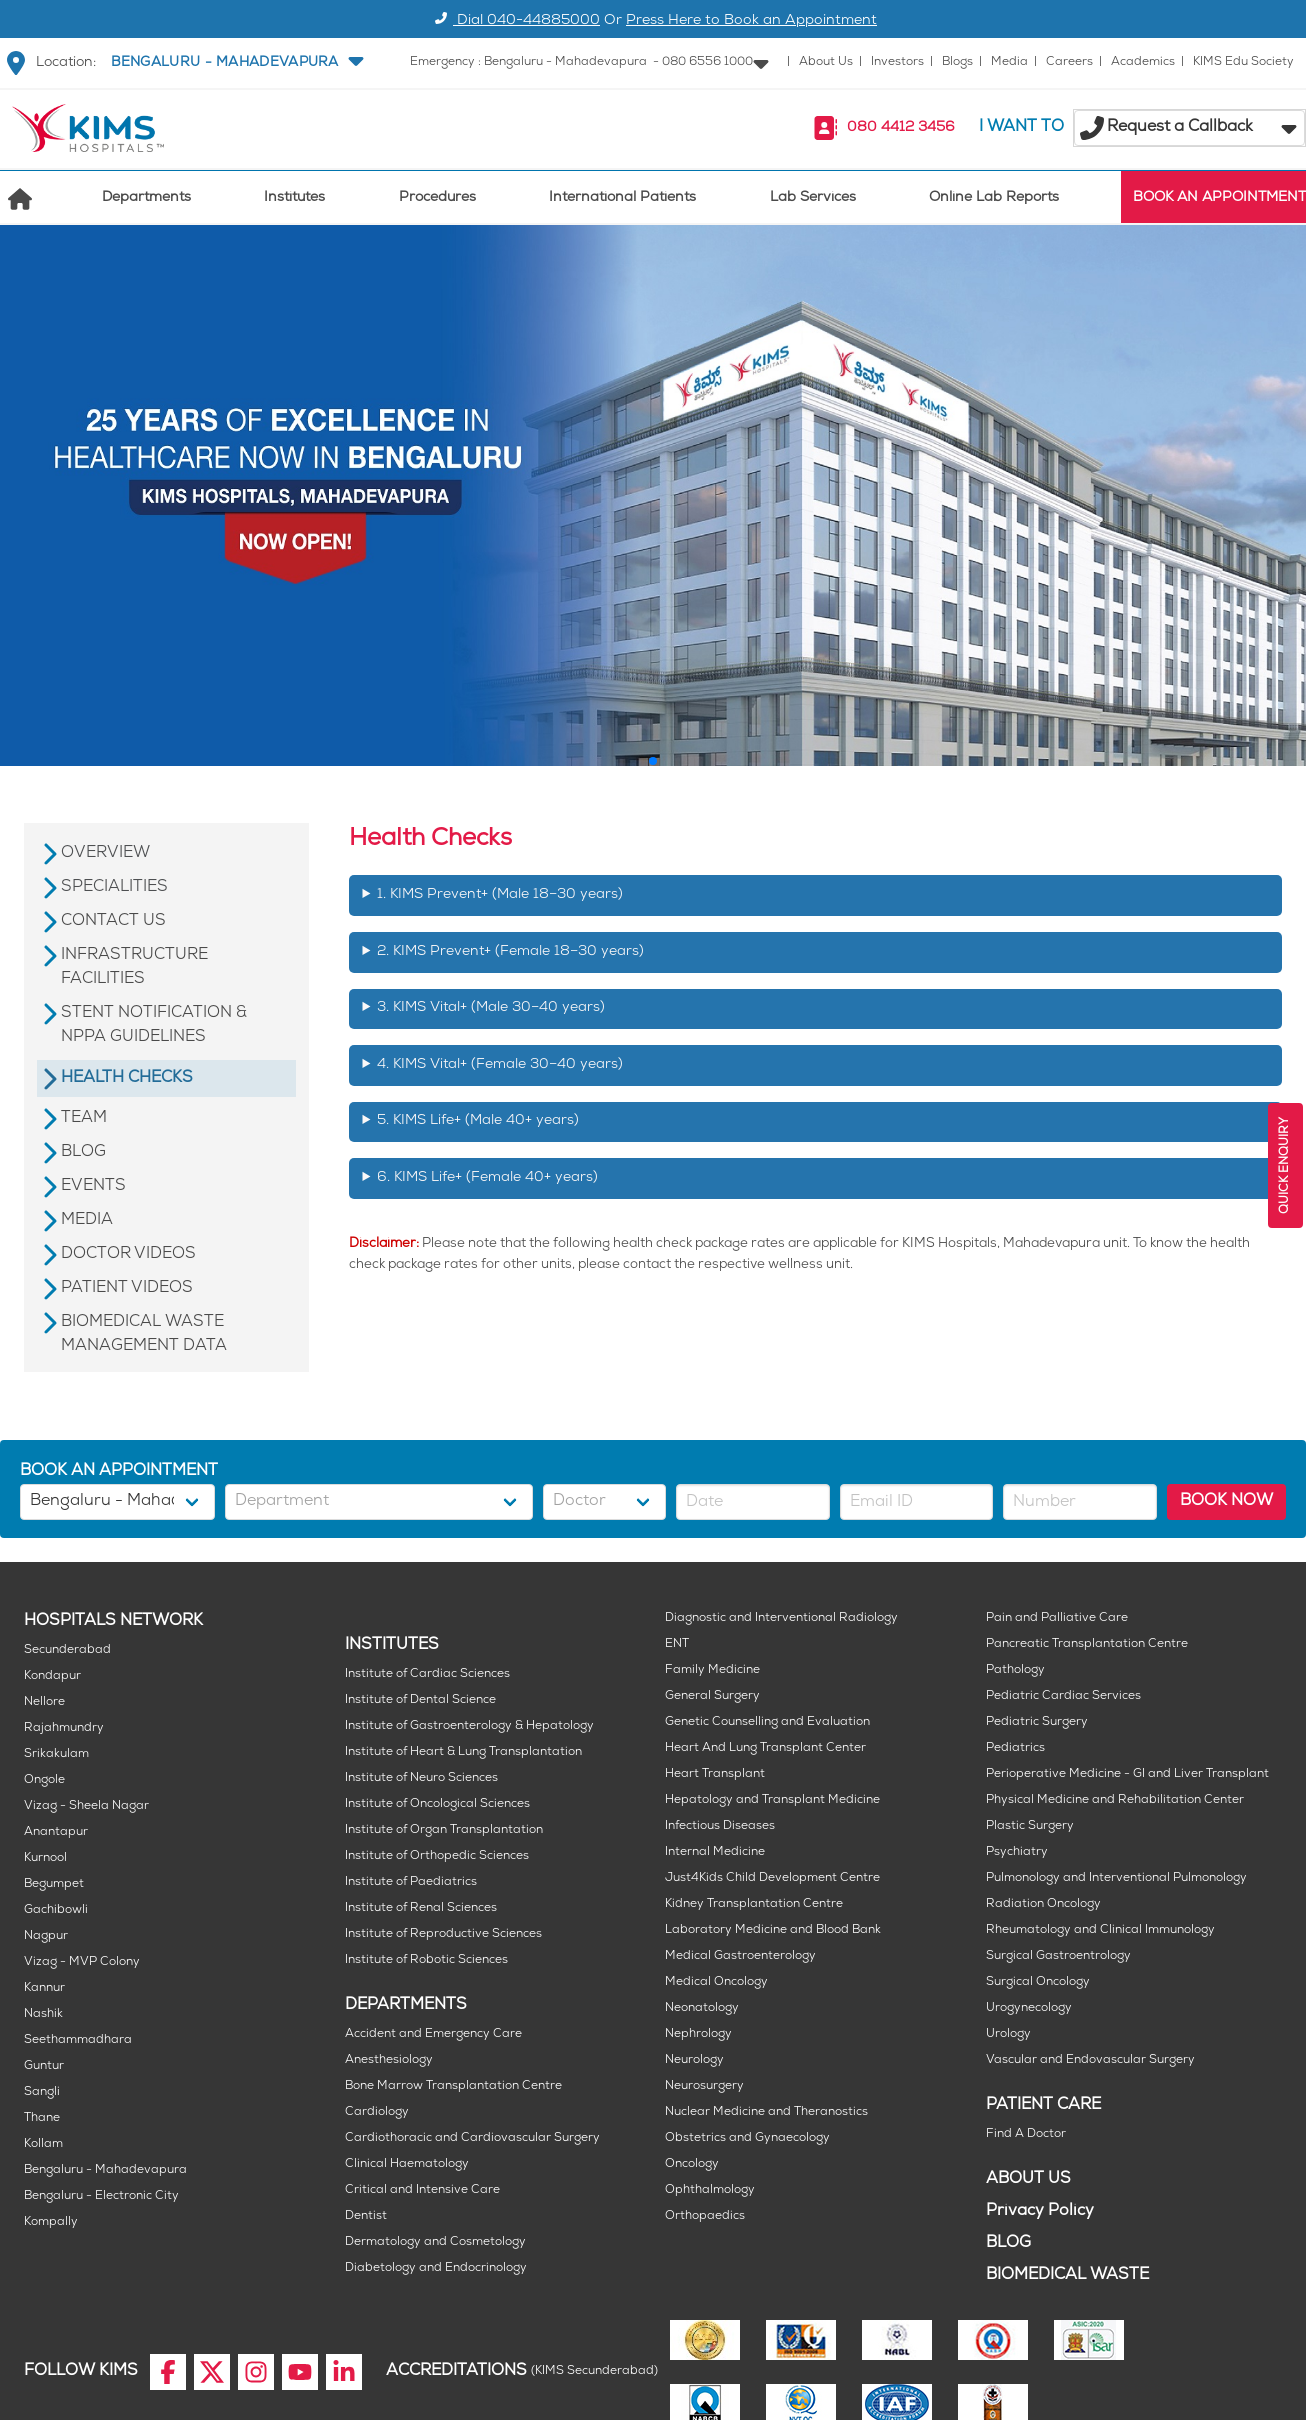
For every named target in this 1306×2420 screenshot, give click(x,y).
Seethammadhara (78, 2040)
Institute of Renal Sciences (421, 1908)
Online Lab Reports (994, 198)
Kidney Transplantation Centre (754, 1904)
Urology (1008, 2034)
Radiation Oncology (1043, 1904)
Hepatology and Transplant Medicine (772, 1800)
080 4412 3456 (901, 128)
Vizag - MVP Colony (82, 1962)
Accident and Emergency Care (433, 2034)
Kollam (43, 2144)
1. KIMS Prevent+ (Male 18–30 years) (500, 895)
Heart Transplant (715, 1774)
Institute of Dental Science (420, 1700)
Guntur (44, 2066)
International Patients (622, 198)
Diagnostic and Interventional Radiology (781, 1618)
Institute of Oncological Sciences (437, 1804)
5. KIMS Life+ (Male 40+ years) (478, 1121)
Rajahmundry (64, 1728)
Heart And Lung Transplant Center (765, 1748)
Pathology (1015, 1670)
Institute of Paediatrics (411, 1882)
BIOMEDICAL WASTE (1067, 2275)
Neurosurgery (704, 2086)
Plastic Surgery (1030, 1826)
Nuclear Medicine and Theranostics (766, 2112)
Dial (514, 21)
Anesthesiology (389, 2060)
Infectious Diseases (720, 1826)
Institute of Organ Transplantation (444, 1830)
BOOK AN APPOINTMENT (1219, 198)
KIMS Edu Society (1243, 62)
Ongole (44, 1780)
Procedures (437, 198)
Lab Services (813, 198)
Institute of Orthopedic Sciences (437, 1856)
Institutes (294, 198)
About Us (826, 62)
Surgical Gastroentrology (1058, 1956)
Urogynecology (1029, 2008)
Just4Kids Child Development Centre (772, 1878)
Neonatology (702, 2008)
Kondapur (52, 1676)
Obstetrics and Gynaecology (747, 2138)
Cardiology (377, 2112)
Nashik (43, 2014)
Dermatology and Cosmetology (435, 2242)
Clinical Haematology (407, 2164)
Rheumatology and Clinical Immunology (1100, 1930)
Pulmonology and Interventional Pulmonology (1116, 1878)
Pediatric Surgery (1037, 1722)
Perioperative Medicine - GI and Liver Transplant (1127, 1774)
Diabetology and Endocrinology (436, 2268)
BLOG (1008, 2243)
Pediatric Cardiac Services (1063, 1696)
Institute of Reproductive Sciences (443, 1934)
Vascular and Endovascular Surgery (1090, 2060)
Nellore (44, 1702)
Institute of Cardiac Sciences (427, 1674)
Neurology (694, 2060)
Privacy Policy (1040, 2211)
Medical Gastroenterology (740, 1956)
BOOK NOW (1226, 1501)
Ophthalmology (710, 2190)
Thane (42, 2118)
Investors (897, 62)
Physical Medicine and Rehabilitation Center (1115, 1800)
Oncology (692, 2164)
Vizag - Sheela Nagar (86, 1806)
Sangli (42, 2092)
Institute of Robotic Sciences (426, 1960)
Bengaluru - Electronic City (101, 2196)
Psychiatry (1017, 1852)
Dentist (366, 2216)
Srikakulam (56, 1754)
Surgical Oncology (1038, 1982)
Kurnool (45, 1858)
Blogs (957, 62)
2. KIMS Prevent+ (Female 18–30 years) (510, 952)
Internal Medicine (715, 1852)
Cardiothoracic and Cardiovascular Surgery (472, 2138)
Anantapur (56, 1832)
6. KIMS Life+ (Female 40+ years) (487, 1178)
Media (1009, 62)
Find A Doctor (1026, 2134)
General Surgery (712, 1696)
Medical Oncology (716, 1982)
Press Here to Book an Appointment (751, 21)
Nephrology (698, 2034)
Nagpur (46, 1936)
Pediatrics (1015, 1748)
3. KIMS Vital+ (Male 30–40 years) (491, 1008)
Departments (146, 198)
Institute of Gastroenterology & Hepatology (469, 1726)
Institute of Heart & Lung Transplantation (463, 1752)
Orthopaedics (705, 2216)
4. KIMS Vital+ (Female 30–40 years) (500, 1065)
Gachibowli (56, 1910)
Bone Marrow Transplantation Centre (453, 2086)
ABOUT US (1028, 2179)
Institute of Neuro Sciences (421, 1778)
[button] (235, 63)
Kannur (44, 1988)
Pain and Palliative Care (1057, 1618)
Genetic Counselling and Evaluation (767, 1722)
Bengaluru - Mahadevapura (105, 2170)
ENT (677, 1644)
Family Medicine (712, 1670)
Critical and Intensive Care (422, 2190)
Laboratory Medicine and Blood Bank (773, 1930)
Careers (1069, 62)
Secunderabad (67, 1650)
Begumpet (54, 1884)
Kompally (51, 2222)
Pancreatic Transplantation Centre (1087, 1644)
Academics (1143, 62)
